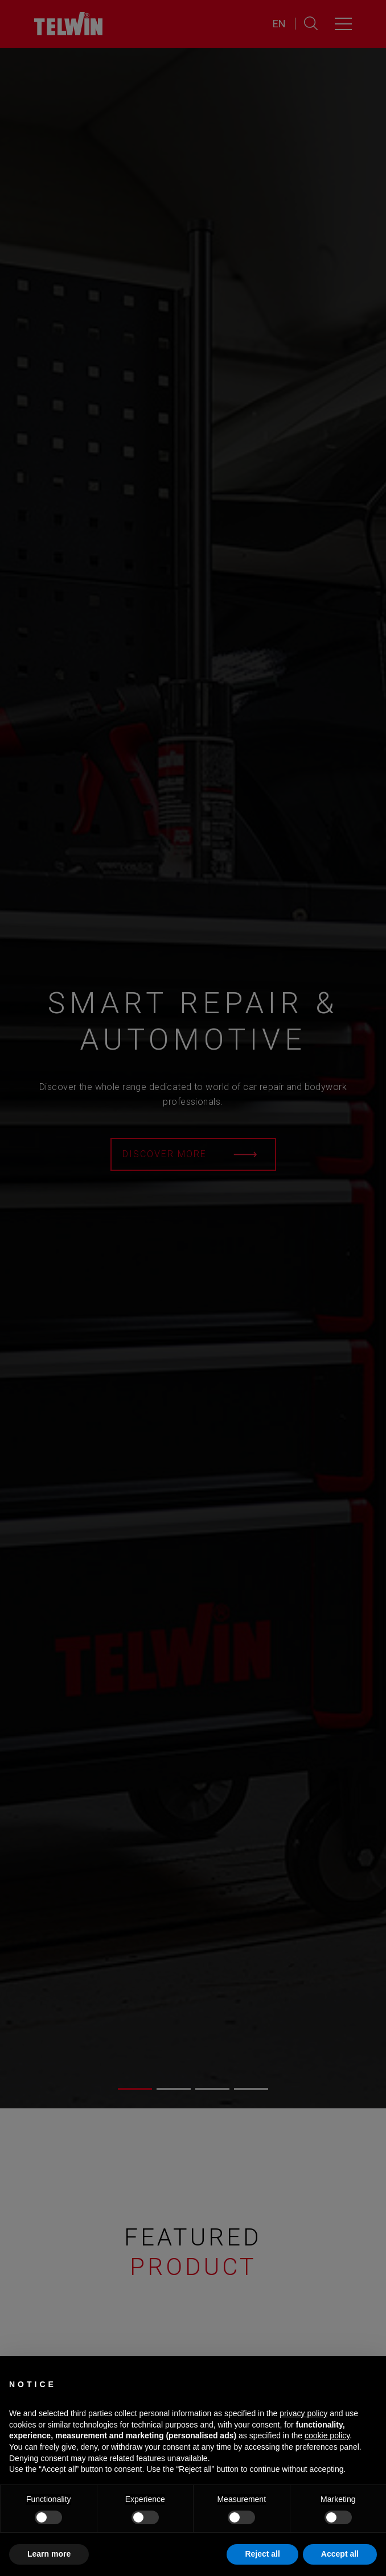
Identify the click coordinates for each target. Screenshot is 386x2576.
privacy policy (303, 2413)
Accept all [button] (340, 2553)
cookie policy (327, 2435)
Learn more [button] (49, 2553)
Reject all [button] (262, 2553)
